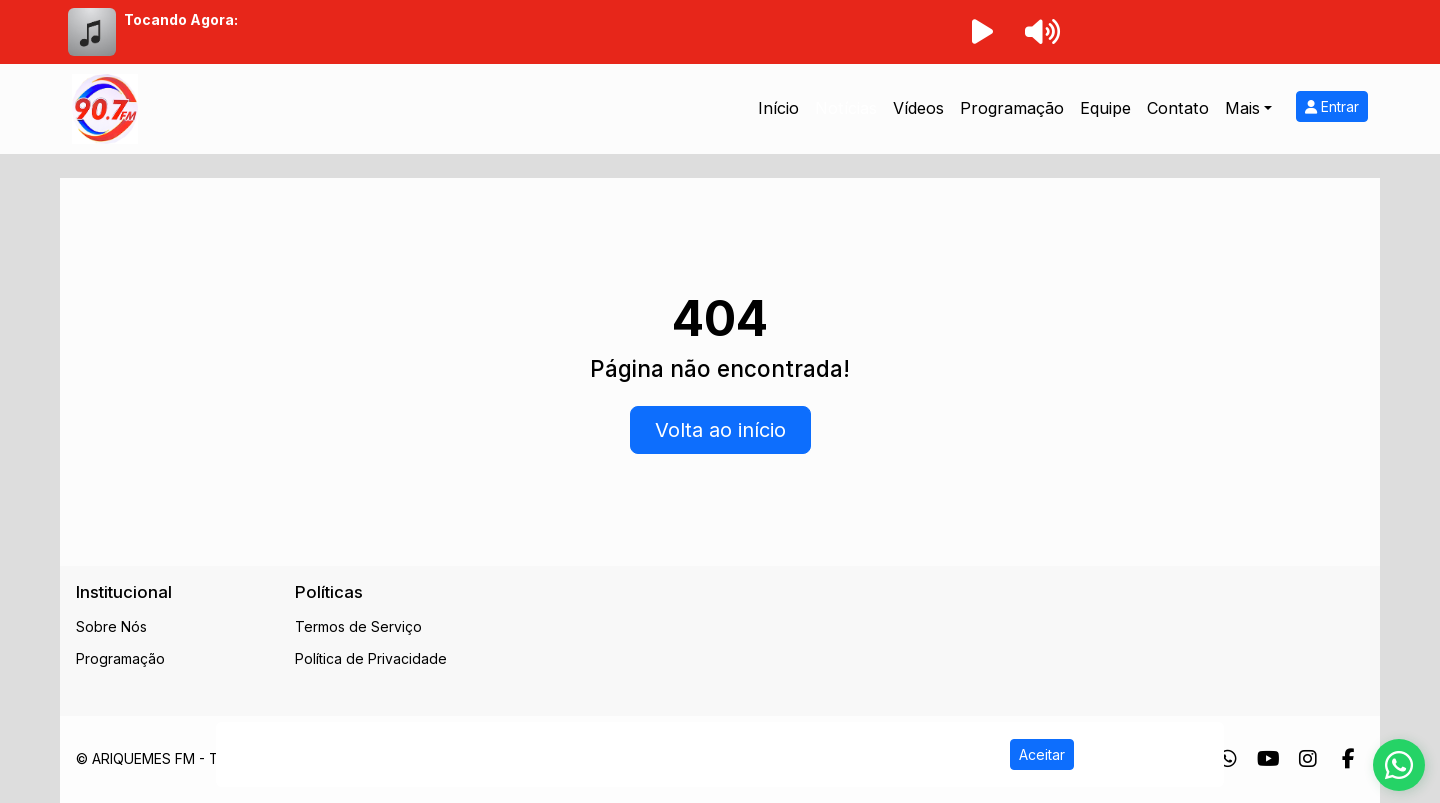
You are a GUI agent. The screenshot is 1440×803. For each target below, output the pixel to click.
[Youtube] (1268, 759)
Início (778, 108)
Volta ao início (720, 430)
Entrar (1332, 106)
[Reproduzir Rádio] (982, 32)
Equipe (1105, 108)
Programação (1012, 108)
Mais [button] (1242, 108)
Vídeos (918, 108)
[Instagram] (1308, 759)
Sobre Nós (111, 626)
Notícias (846, 108)
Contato (1178, 108)
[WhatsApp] (1228, 759)
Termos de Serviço (358, 626)
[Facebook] (1348, 759)
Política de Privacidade (371, 658)
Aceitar (1042, 754)
